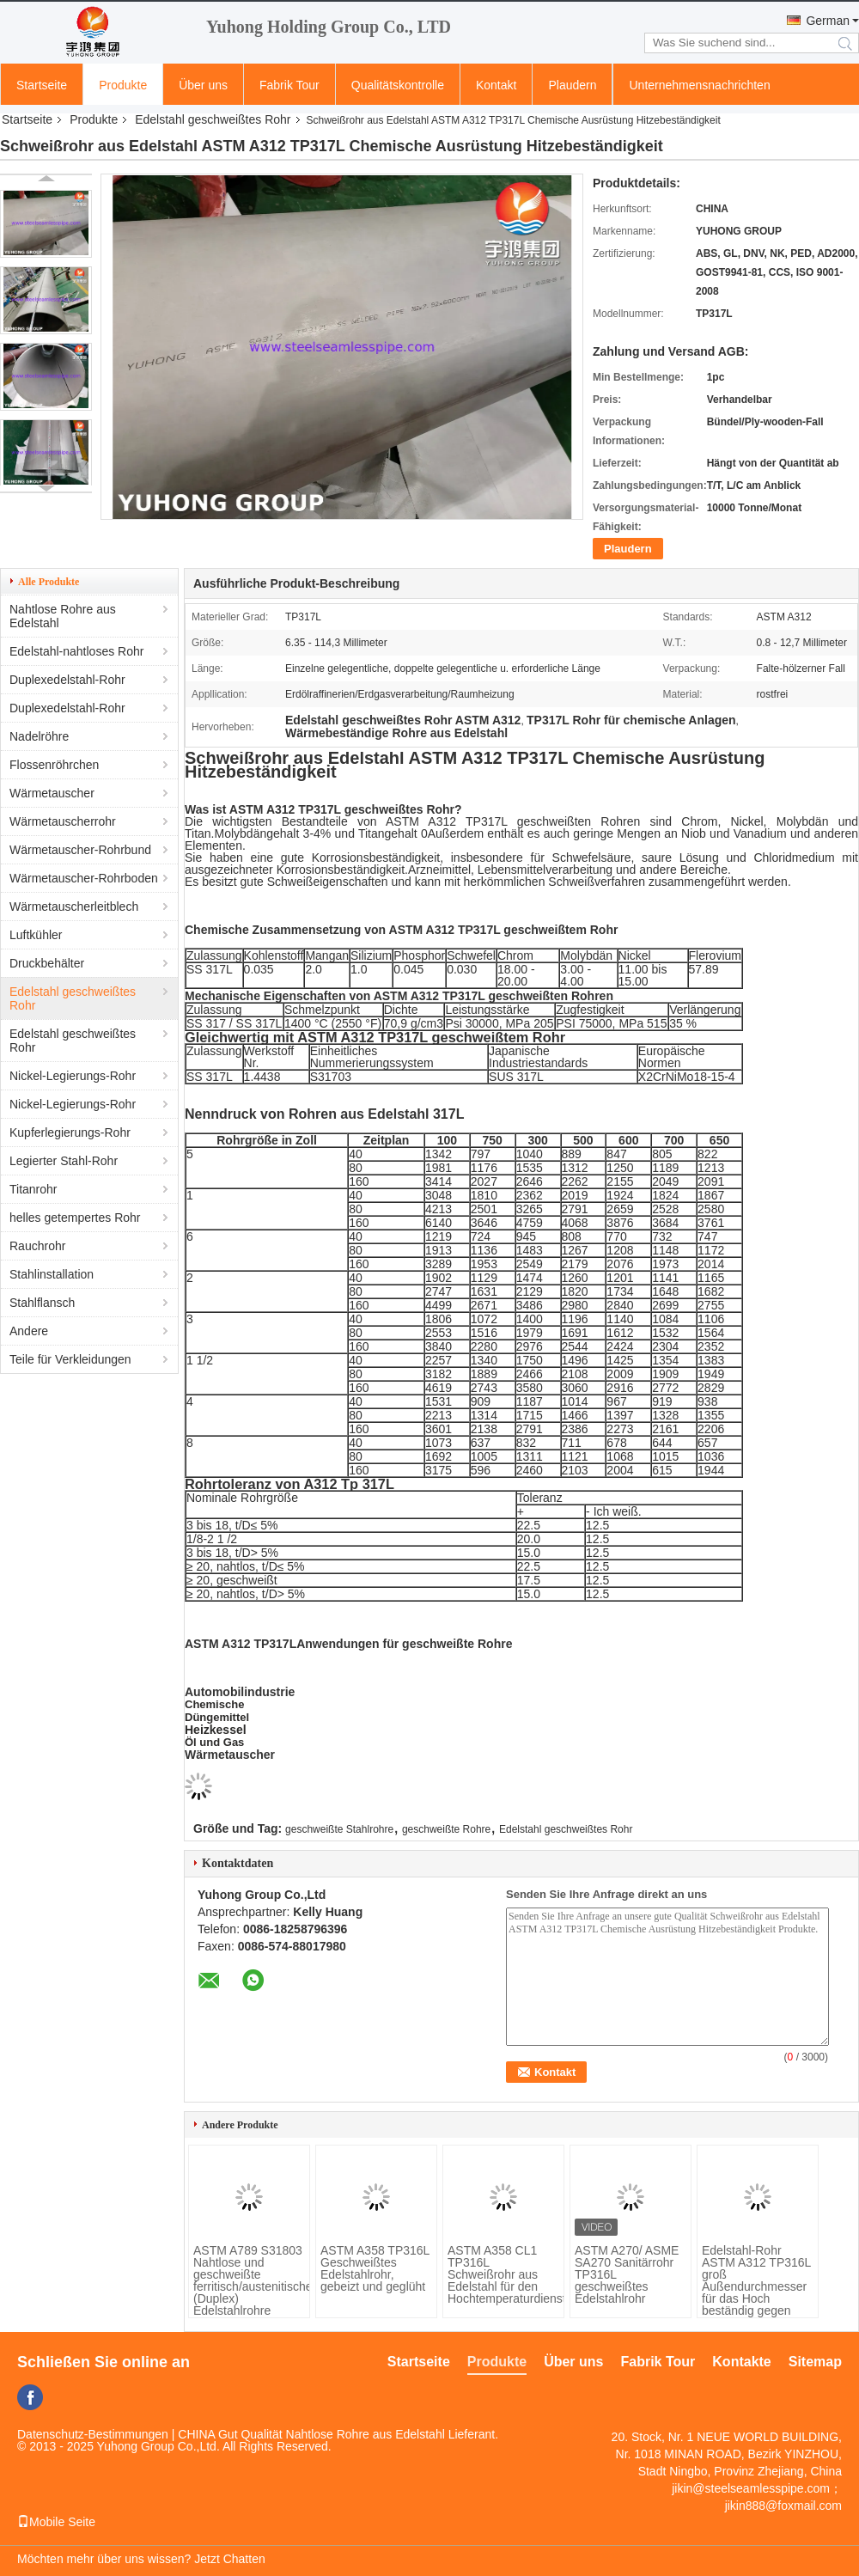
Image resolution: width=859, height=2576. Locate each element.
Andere (28, 1331)
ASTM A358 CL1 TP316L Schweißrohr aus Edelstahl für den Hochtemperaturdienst (503, 2274)
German (828, 20)
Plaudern (572, 85)
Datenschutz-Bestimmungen (92, 2434)
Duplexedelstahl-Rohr (67, 680)
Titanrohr (33, 1189)
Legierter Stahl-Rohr (63, 1161)
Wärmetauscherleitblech (73, 906)
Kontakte (741, 2361)
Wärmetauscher (51, 793)
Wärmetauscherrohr (62, 821)
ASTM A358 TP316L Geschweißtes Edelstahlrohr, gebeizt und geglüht (375, 2268)
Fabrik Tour (289, 85)
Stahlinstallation (51, 1274)
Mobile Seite (56, 2522)
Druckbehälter (46, 963)
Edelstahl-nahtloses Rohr (76, 651)
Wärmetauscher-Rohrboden (83, 878)
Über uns (203, 85)
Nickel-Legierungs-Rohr (72, 1076)
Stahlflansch (42, 1302)
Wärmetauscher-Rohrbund (80, 850)
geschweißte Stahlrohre (339, 1829)
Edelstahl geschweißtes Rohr (212, 119)
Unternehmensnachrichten (699, 85)
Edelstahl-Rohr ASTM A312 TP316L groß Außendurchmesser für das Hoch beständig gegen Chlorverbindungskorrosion (757, 2286)
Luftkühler (35, 935)
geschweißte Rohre (446, 1829)
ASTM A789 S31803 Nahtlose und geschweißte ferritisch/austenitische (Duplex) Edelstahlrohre (249, 2280)
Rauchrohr (37, 1246)
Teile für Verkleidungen (70, 1359)
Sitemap (815, 2361)
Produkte (123, 85)
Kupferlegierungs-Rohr (70, 1132)
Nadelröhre (39, 736)
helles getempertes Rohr (75, 1217)
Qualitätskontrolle (397, 85)
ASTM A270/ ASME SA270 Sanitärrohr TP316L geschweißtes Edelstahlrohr (627, 2274)
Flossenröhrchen (54, 765)
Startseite (41, 85)
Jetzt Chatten (229, 2559)
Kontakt (496, 85)
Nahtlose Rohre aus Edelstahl (62, 616)
